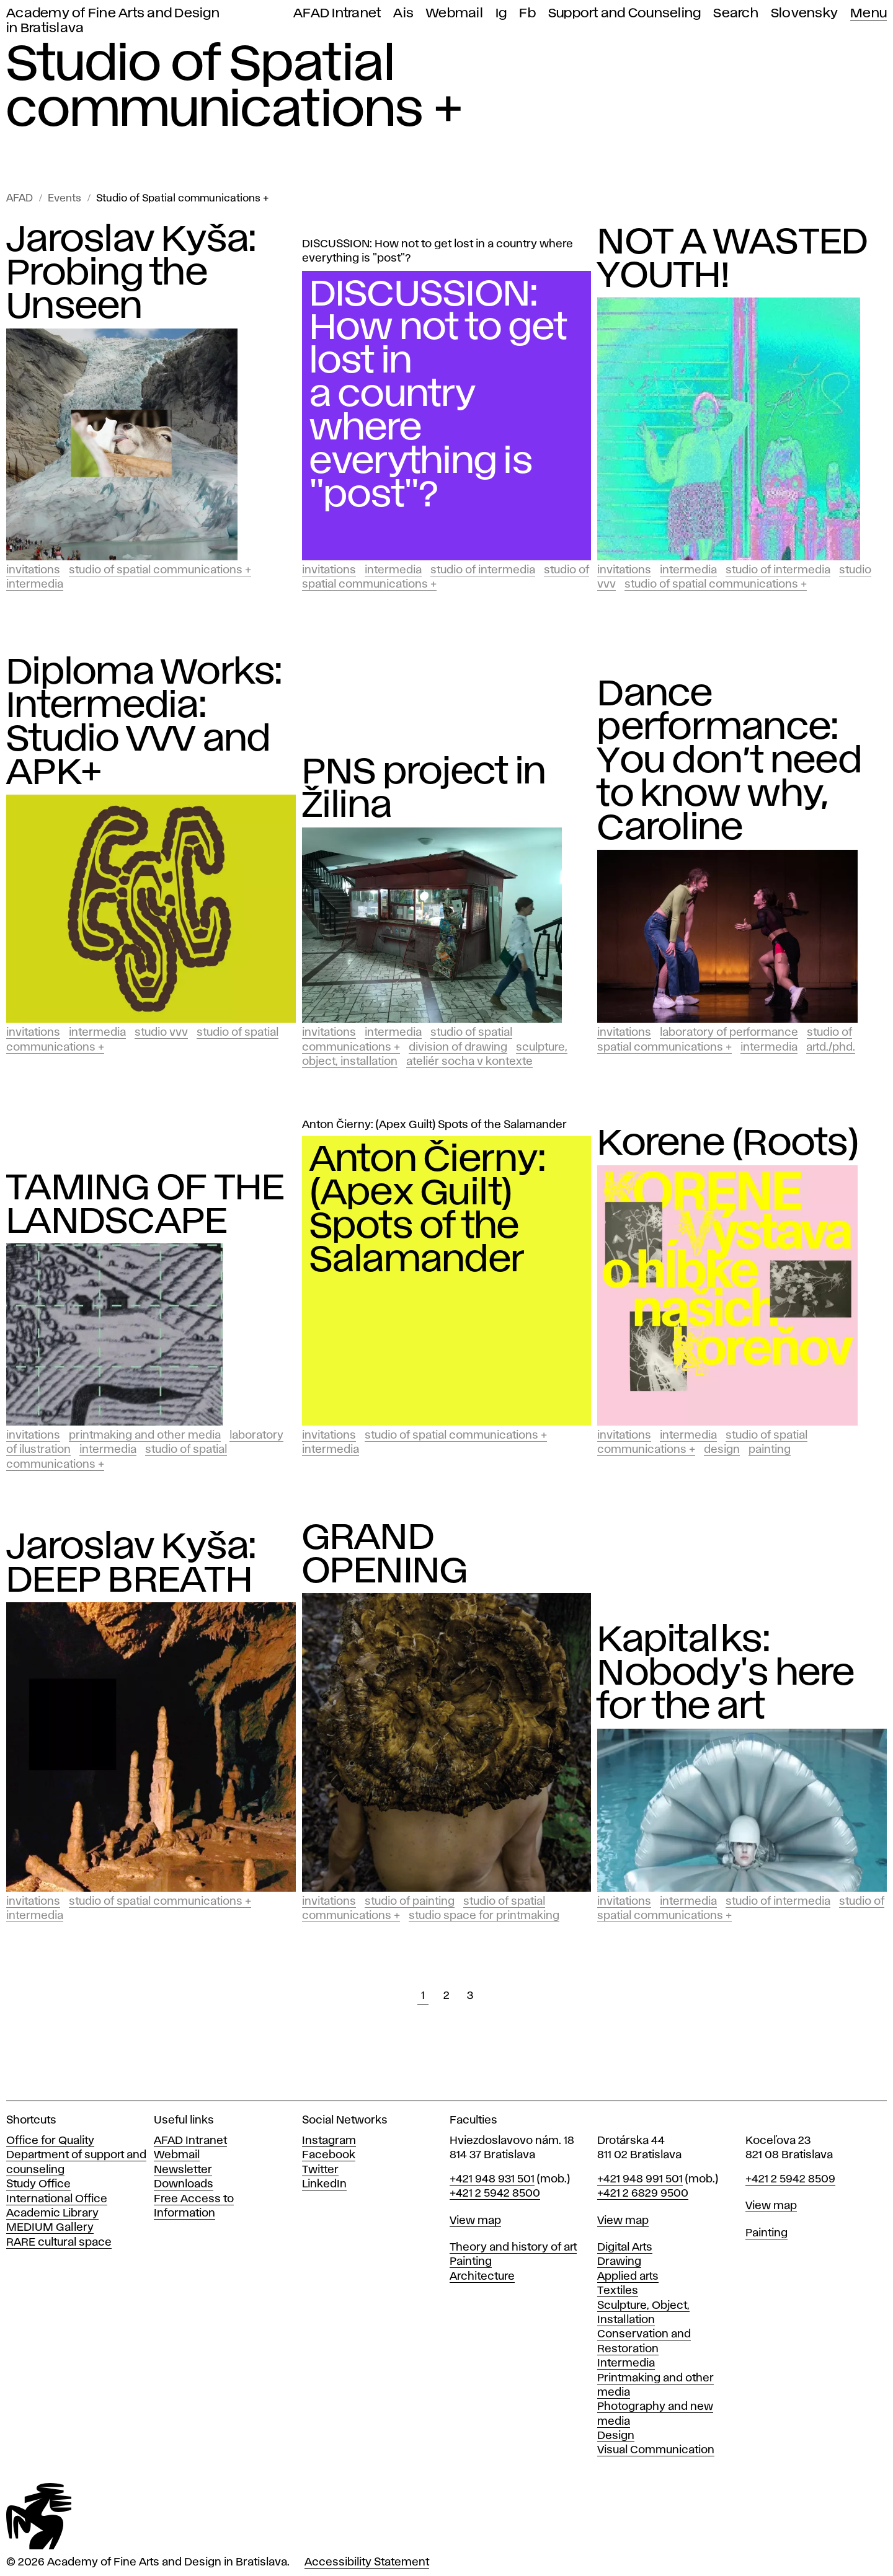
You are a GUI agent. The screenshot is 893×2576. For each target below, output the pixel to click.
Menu (868, 13)
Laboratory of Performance (729, 1033)
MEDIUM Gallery (50, 2228)
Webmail (454, 13)
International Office (56, 2199)
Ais (403, 13)
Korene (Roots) (728, 1144)
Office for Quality (50, 2141)
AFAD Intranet (337, 13)
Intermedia (34, 584)
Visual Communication (655, 2450)
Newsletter (183, 2170)
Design (722, 1450)
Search (735, 13)
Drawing (619, 2262)
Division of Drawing (458, 1047)
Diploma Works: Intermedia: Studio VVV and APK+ (144, 723)
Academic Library (52, 2213)
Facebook (328, 2155)
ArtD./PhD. (830, 1047)
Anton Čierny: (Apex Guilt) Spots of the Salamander (434, 1125)
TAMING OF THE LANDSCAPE (145, 1205)
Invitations (33, 570)
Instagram (329, 2141)
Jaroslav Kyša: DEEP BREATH (131, 1564)
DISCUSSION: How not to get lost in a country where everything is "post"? (437, 251)
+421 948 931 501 (492, 2179)
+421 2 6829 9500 (642, 2194)
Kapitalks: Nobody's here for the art (726, 1674)
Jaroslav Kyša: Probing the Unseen (131, 274)
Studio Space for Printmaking (484, 1916)
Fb (527, 13)
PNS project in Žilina (424, 789)
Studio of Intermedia (482, 570)
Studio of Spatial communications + (182, 198)
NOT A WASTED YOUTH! (732, 259)
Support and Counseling (624, 13)
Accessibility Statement (366, 2562)
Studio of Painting (410, 1902)
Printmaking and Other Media (145, 1435)
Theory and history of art (513, 2247)
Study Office (38, 2184)
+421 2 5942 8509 (790, 2179)
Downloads (183, 2184)
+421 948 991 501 (640, 2179)
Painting (770, 1450)
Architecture (482, 2277)
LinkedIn (324, 2184)
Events (64, 198)
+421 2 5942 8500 (495, 2194)
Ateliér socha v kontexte (469, 1062)
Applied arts (628, 2277)
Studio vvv (161, 1033)
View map (475, 2221)
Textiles (617, 2291)
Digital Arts (624, 2247)
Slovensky (804, 13)
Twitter (320, 2170)
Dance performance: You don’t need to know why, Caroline (729, 761)
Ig (501, 13)
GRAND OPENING (385, 1555)
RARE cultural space (59, 2242)
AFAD (19, 198)
